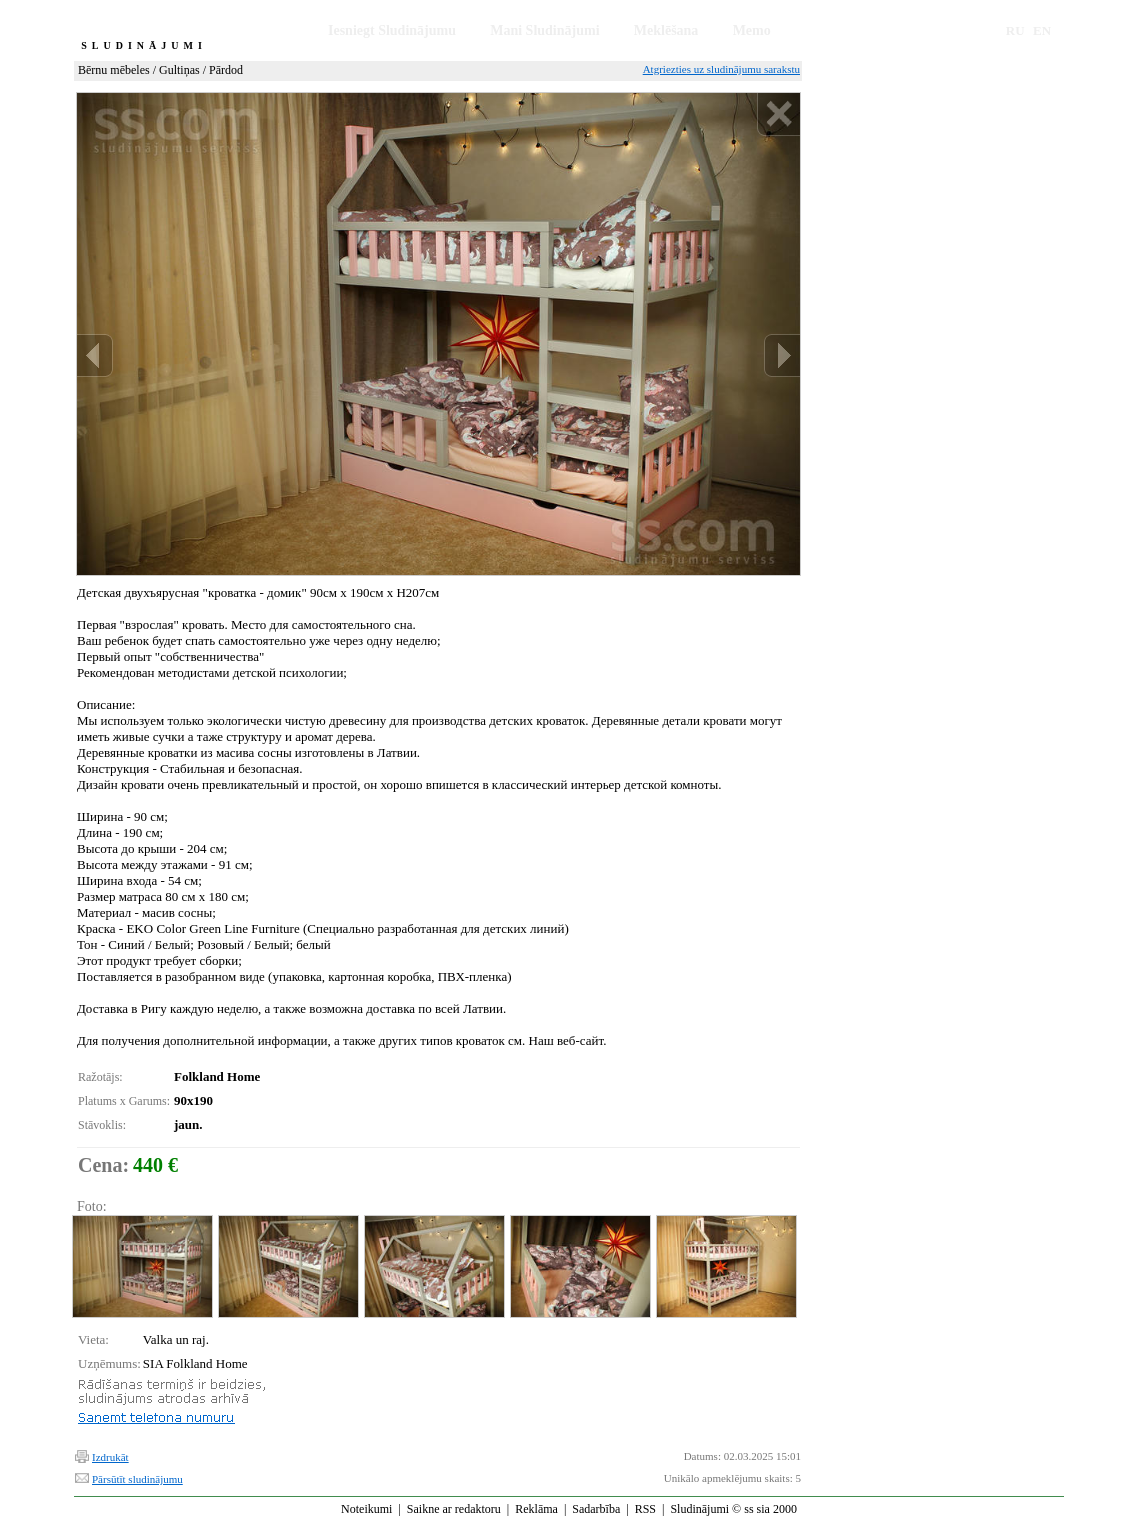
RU (1015, 30)
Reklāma (536, 1509)
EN (1042, 30)
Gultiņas (179, 70)
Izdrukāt (110, 1457)
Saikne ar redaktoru (454, 1509)
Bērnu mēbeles (114, 70)
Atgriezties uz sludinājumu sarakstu (721, 69)
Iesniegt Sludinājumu (392, 30)
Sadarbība (596, 1509)
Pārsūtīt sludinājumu (137, 1479)
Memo (752, 30)
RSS (645, 1509)
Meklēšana (666, 30)
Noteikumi (366, 1509)
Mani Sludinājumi (544, 30)
